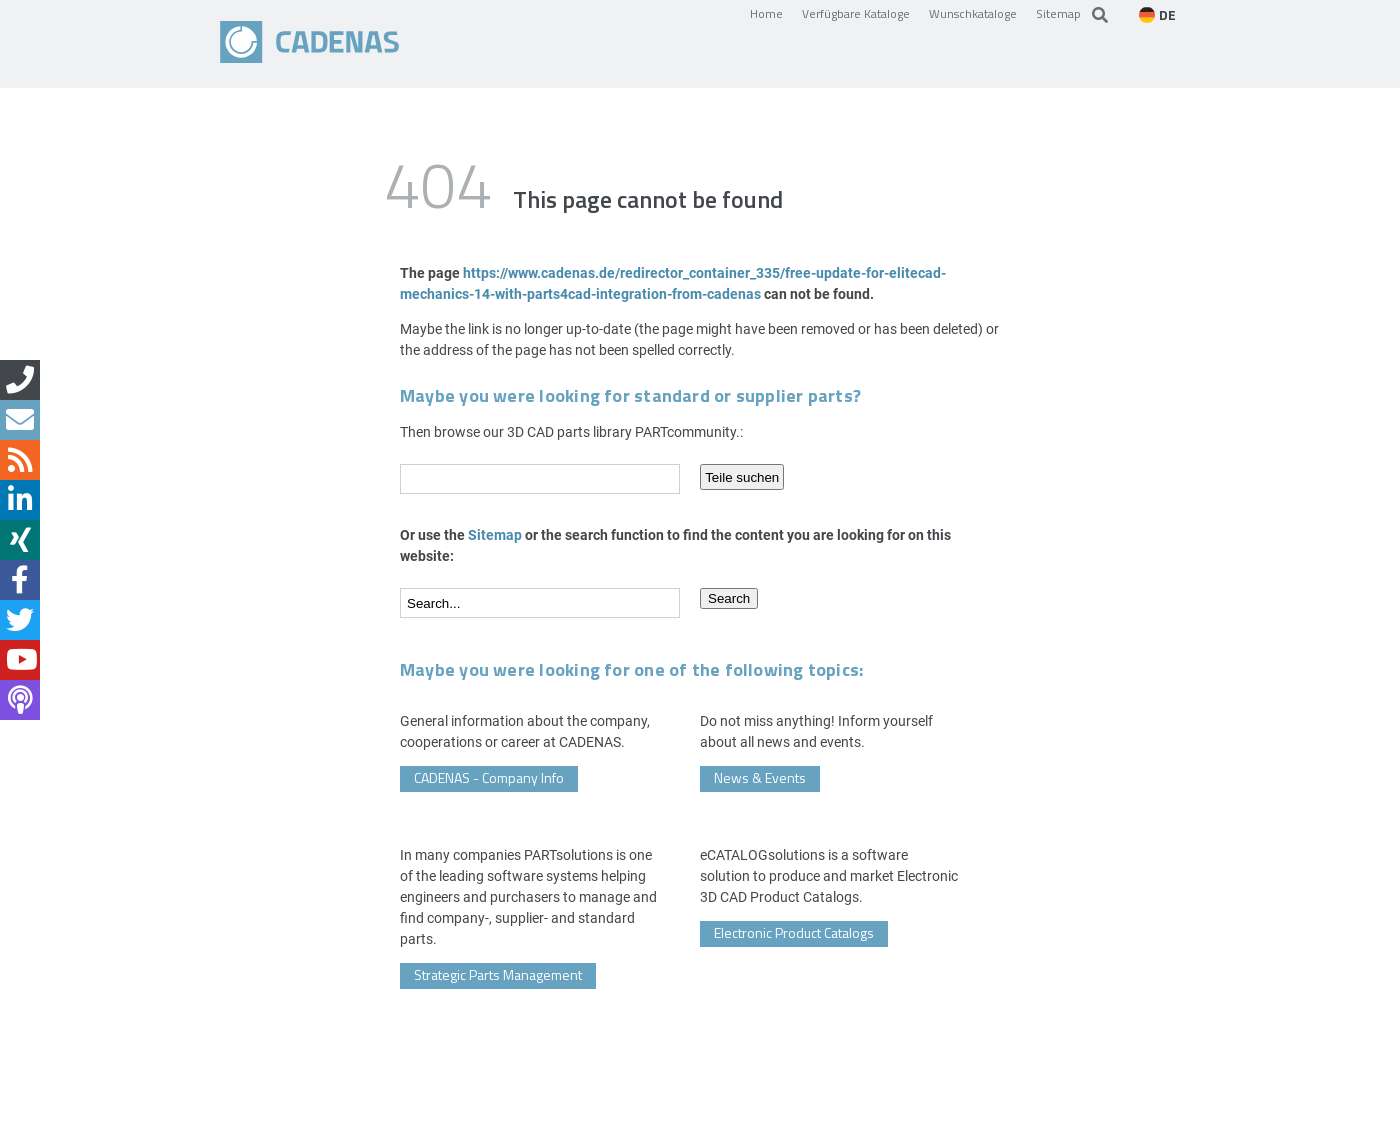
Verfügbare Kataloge (856, 13)
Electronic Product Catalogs (794, 932)
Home (766, 13)
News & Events (760, 777)
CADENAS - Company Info (489, 777)
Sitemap (1058, 13)
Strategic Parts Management (498, 974)
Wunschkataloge (973, 13)
